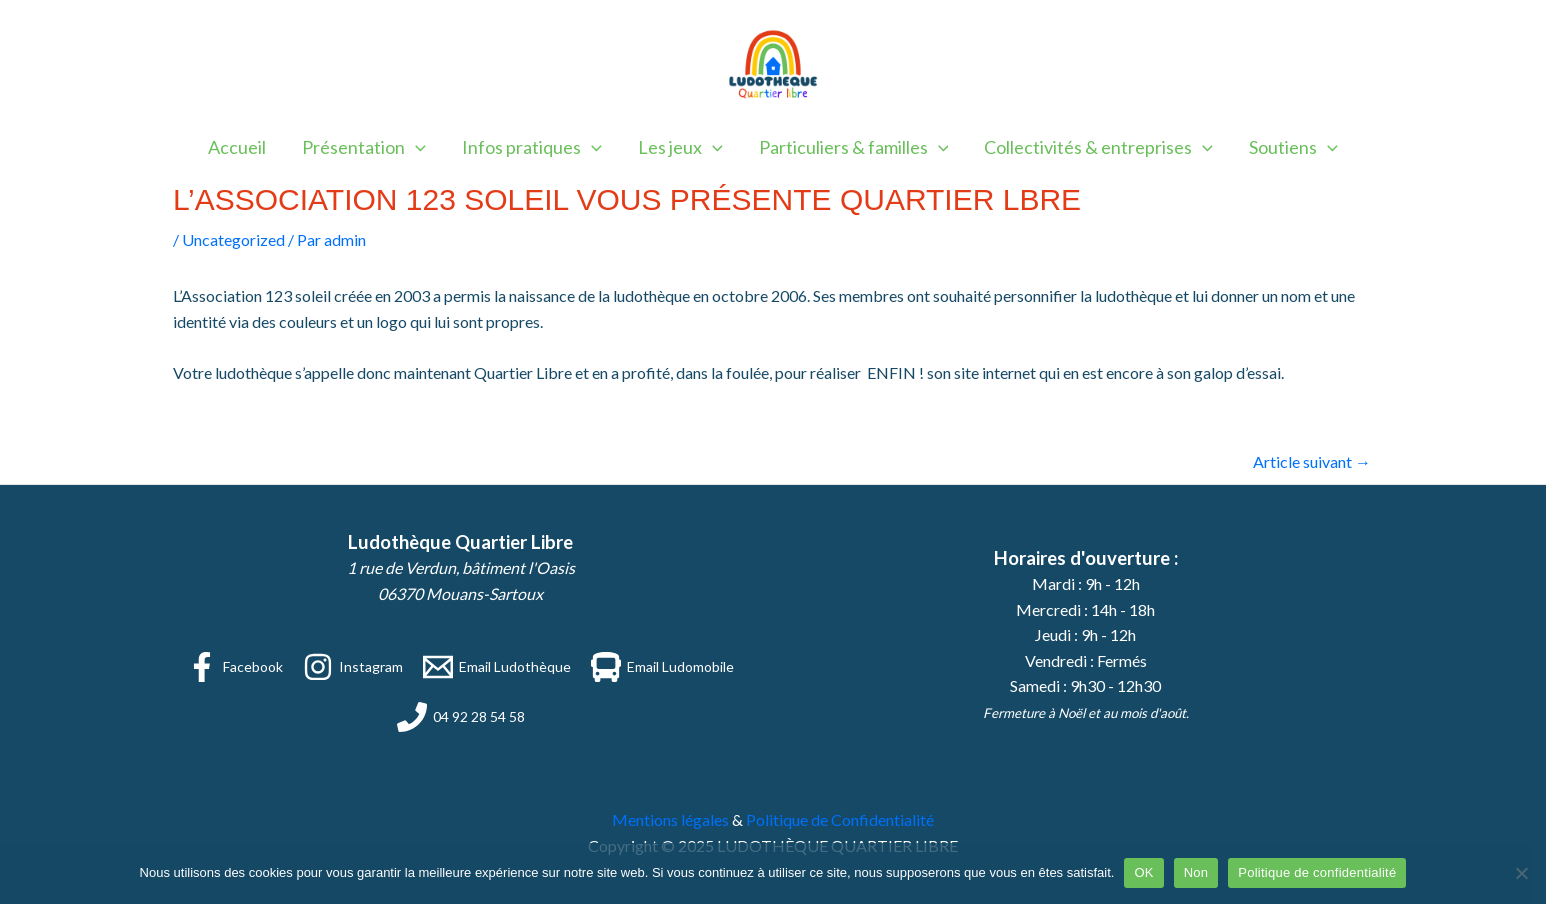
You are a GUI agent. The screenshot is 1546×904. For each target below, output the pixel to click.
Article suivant (1312, 461)
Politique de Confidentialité (840, 819)
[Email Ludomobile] (662, 667)
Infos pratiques (532, 147)
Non (1196, 872)
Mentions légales (670, 819)
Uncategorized (233, 239)
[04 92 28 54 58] (461, 717)
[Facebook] (235, 667)
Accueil (237, 147)
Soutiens (1293, 147)
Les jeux (680, 147)
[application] (415, 147)
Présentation (364, 147)
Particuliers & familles (854, 147)
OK (1143, 872)
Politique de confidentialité (1317, 872)
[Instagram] (353, 667)
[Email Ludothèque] (497, 667)
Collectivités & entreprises (1098, 147)
